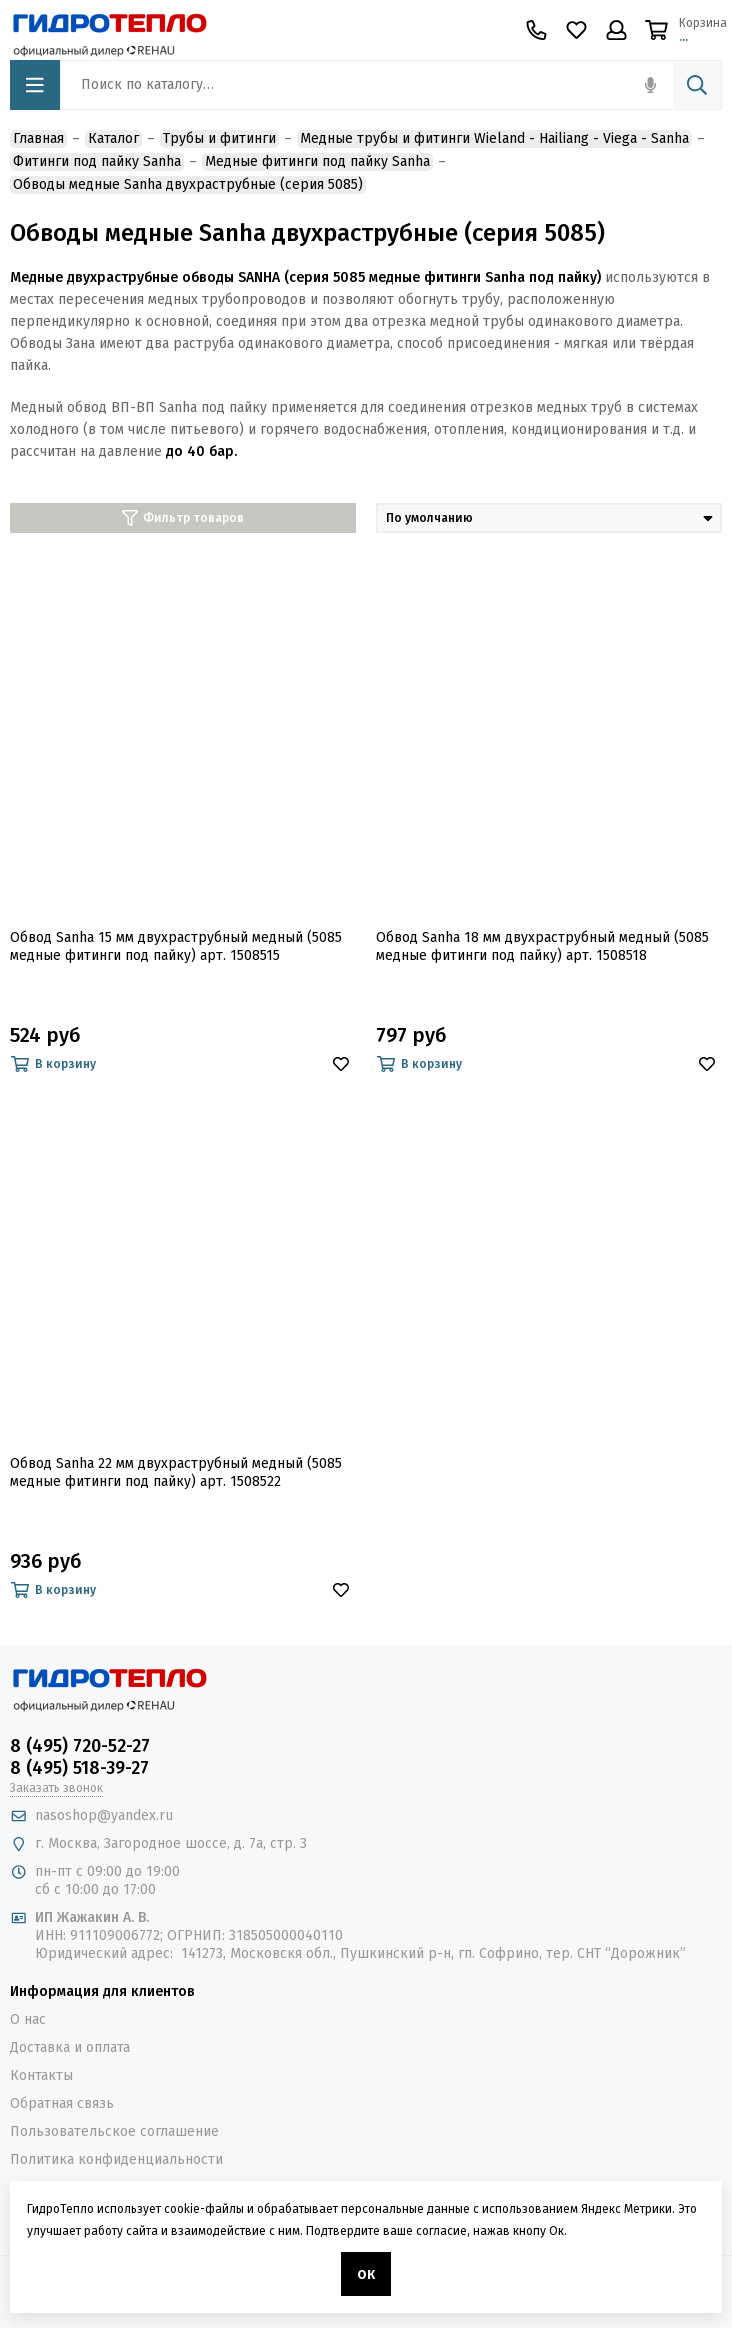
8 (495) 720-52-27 (80, 1746)
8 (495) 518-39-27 (79, 1768)
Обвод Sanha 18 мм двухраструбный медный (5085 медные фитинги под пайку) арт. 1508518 (542, 946)
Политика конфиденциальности (116, 2159)
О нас (28, 2019)
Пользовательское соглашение (114, 2131)
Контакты (41, 2075)
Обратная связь (62, 2103)
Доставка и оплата (70, 2047)
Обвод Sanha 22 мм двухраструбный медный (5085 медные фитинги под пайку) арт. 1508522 (176, 1472)
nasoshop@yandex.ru (104, 1815)
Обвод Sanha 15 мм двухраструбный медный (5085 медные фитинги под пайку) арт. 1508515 (176, 946)
